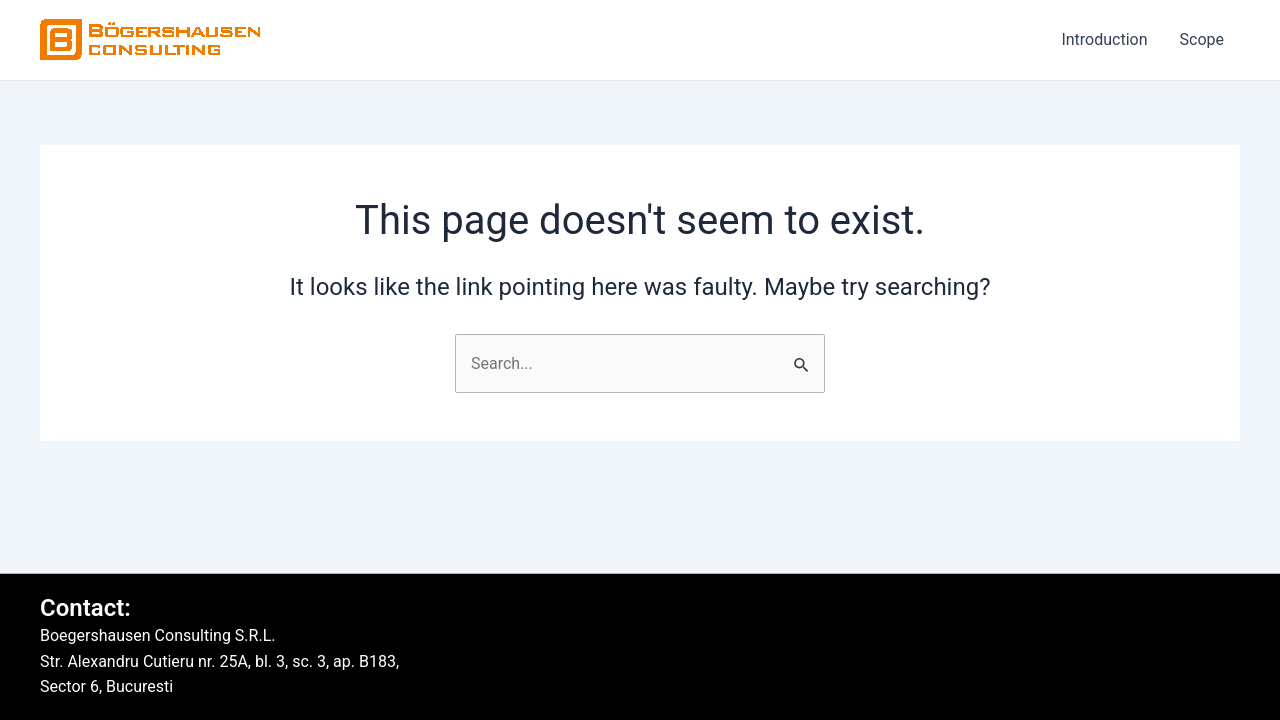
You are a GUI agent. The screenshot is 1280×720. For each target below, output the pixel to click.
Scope (1202, 39)
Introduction (1104, 39)
